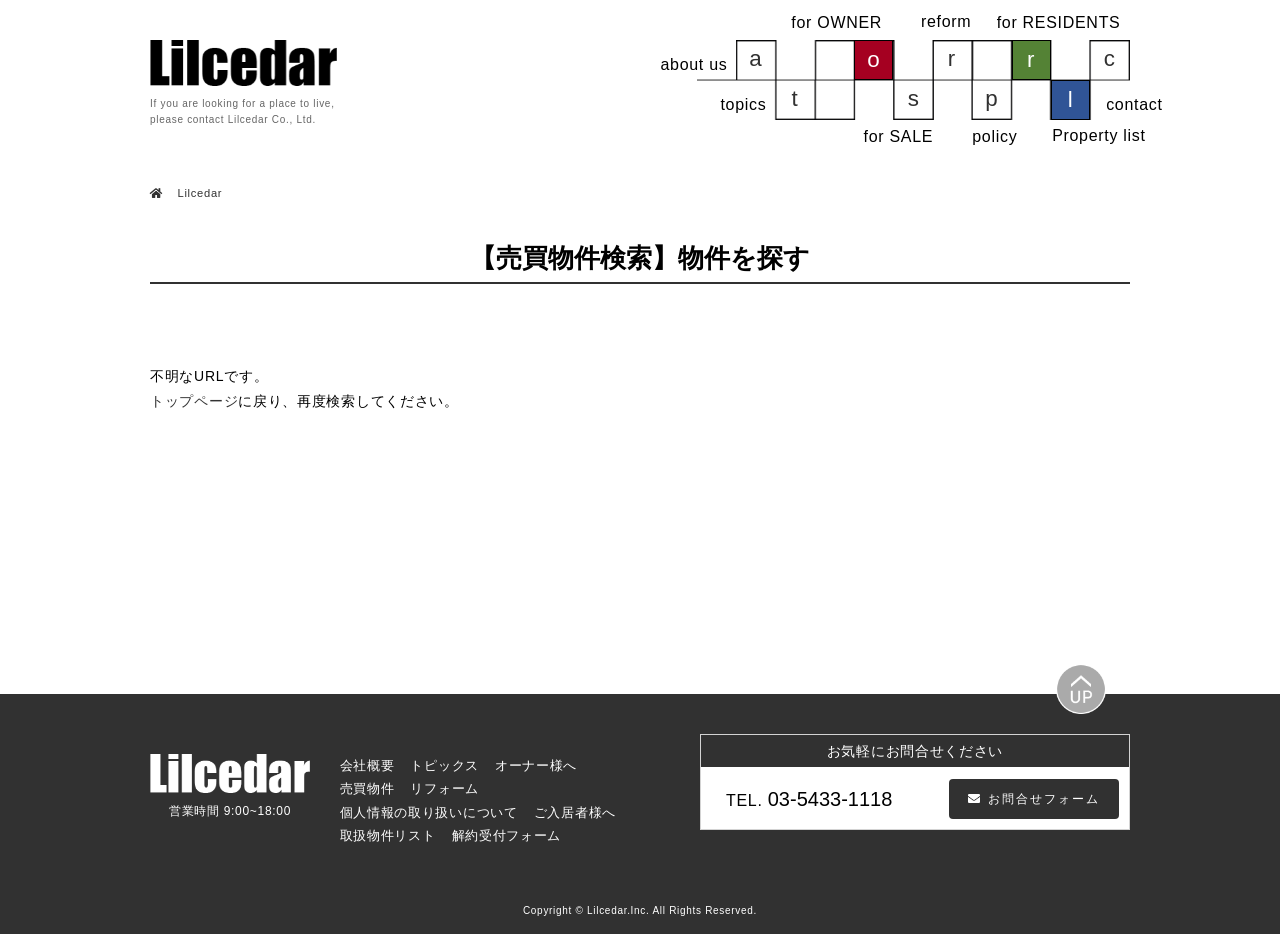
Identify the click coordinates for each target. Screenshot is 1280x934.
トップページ (194, 401)
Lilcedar (198, 193)
